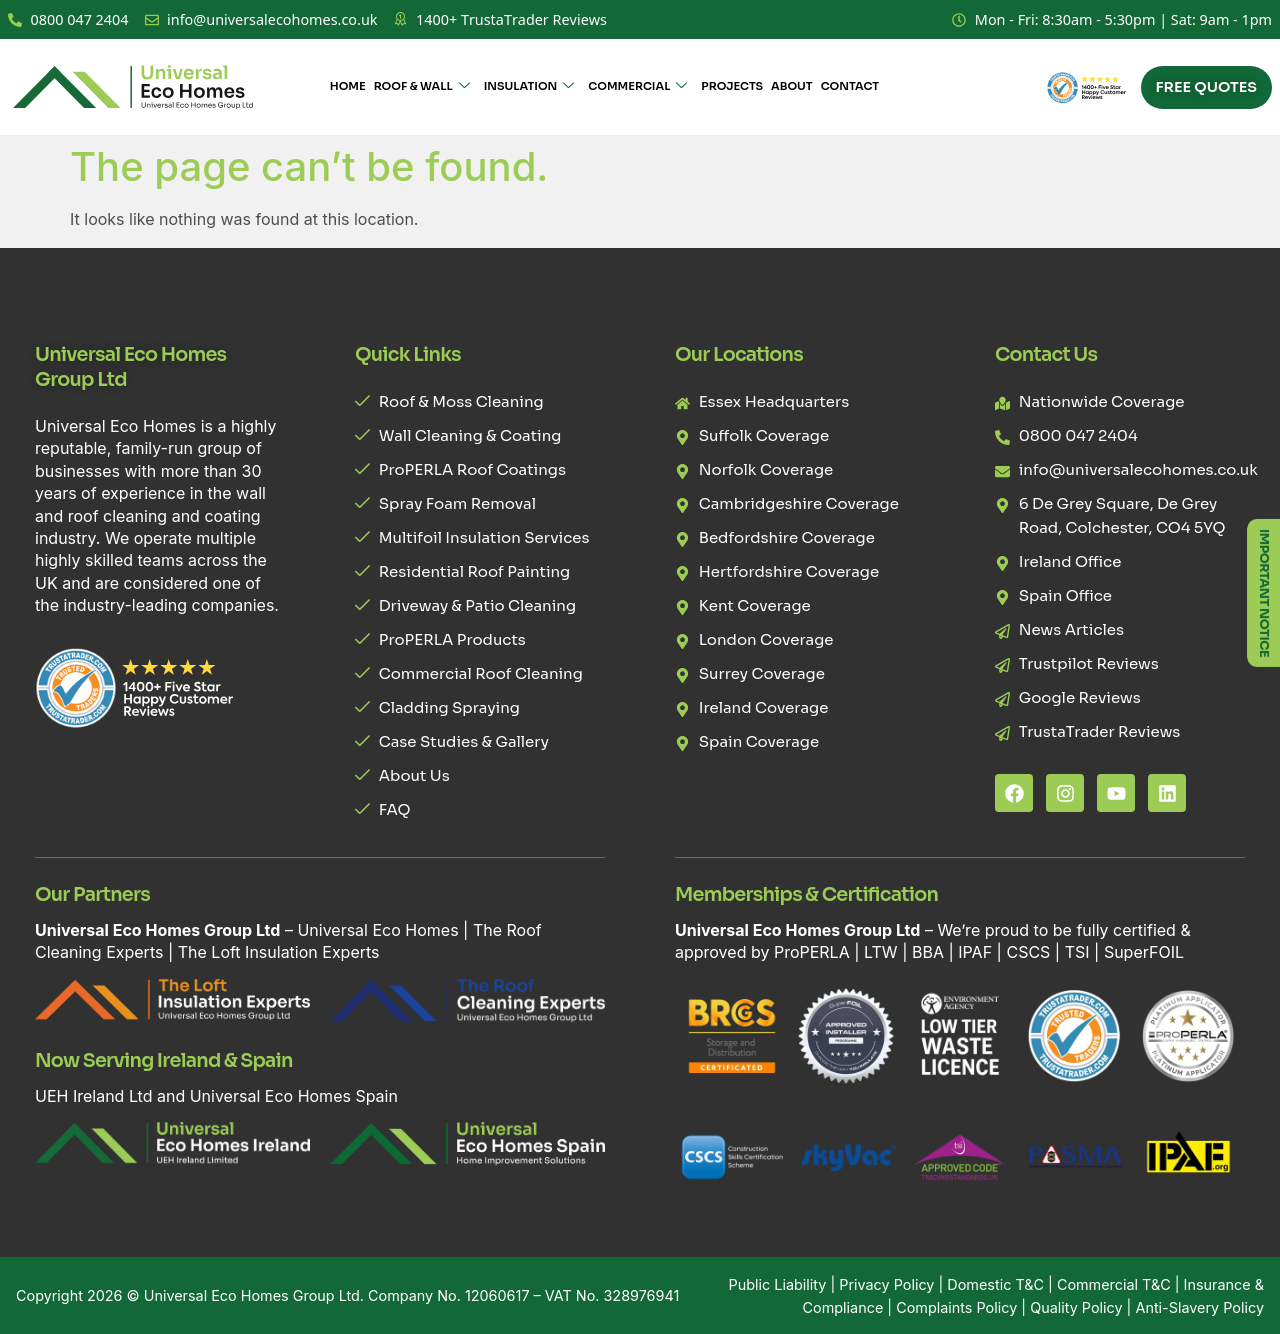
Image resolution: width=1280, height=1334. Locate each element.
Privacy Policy (886, 1284)
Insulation (529, 87)
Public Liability (778, 1284)
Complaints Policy (956, 1307)
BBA (928, 952)
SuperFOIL (1144, 952)
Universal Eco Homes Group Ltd (252, 1295)
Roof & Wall (422, 87)
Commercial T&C (1114, 1284)
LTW (881, 952)
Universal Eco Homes (377, 930)
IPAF (975, 952)
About (792, 86)
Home (348, 86)
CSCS (1028, 952)
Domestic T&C (995, 1284)
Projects (732, 86)
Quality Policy (1076, 1307)
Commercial (637, 87)
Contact (850, 86)
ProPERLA (812, 952)
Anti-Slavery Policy (1199, 1307)
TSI (1079, 952)
